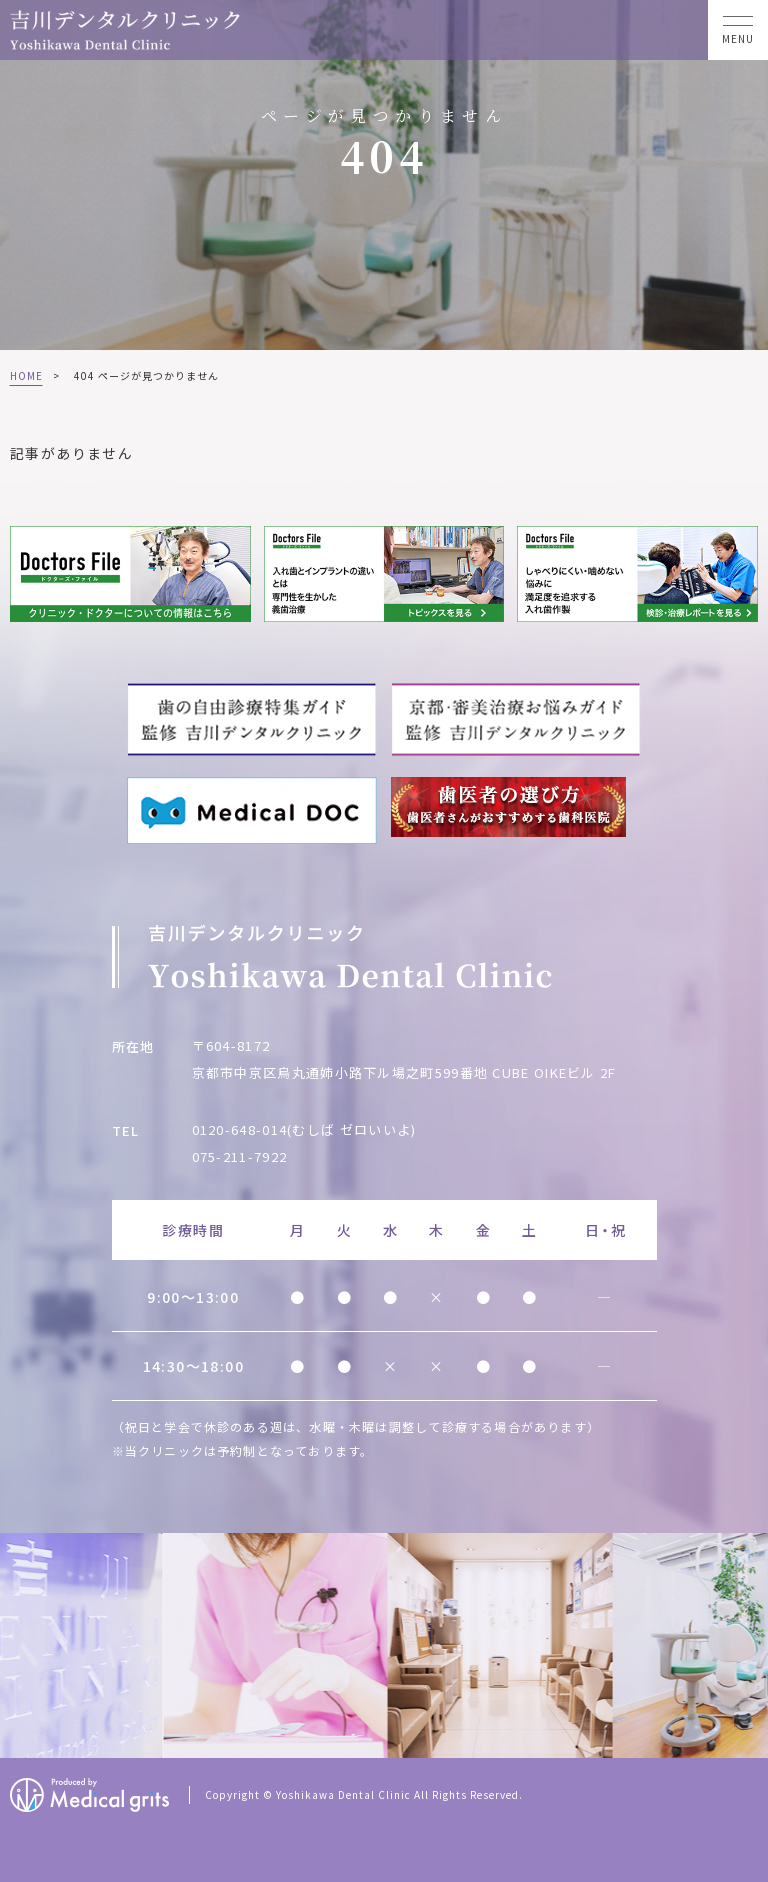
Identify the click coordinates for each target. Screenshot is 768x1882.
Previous (19, 1647)
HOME (26, 375)
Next (749, 1647)
